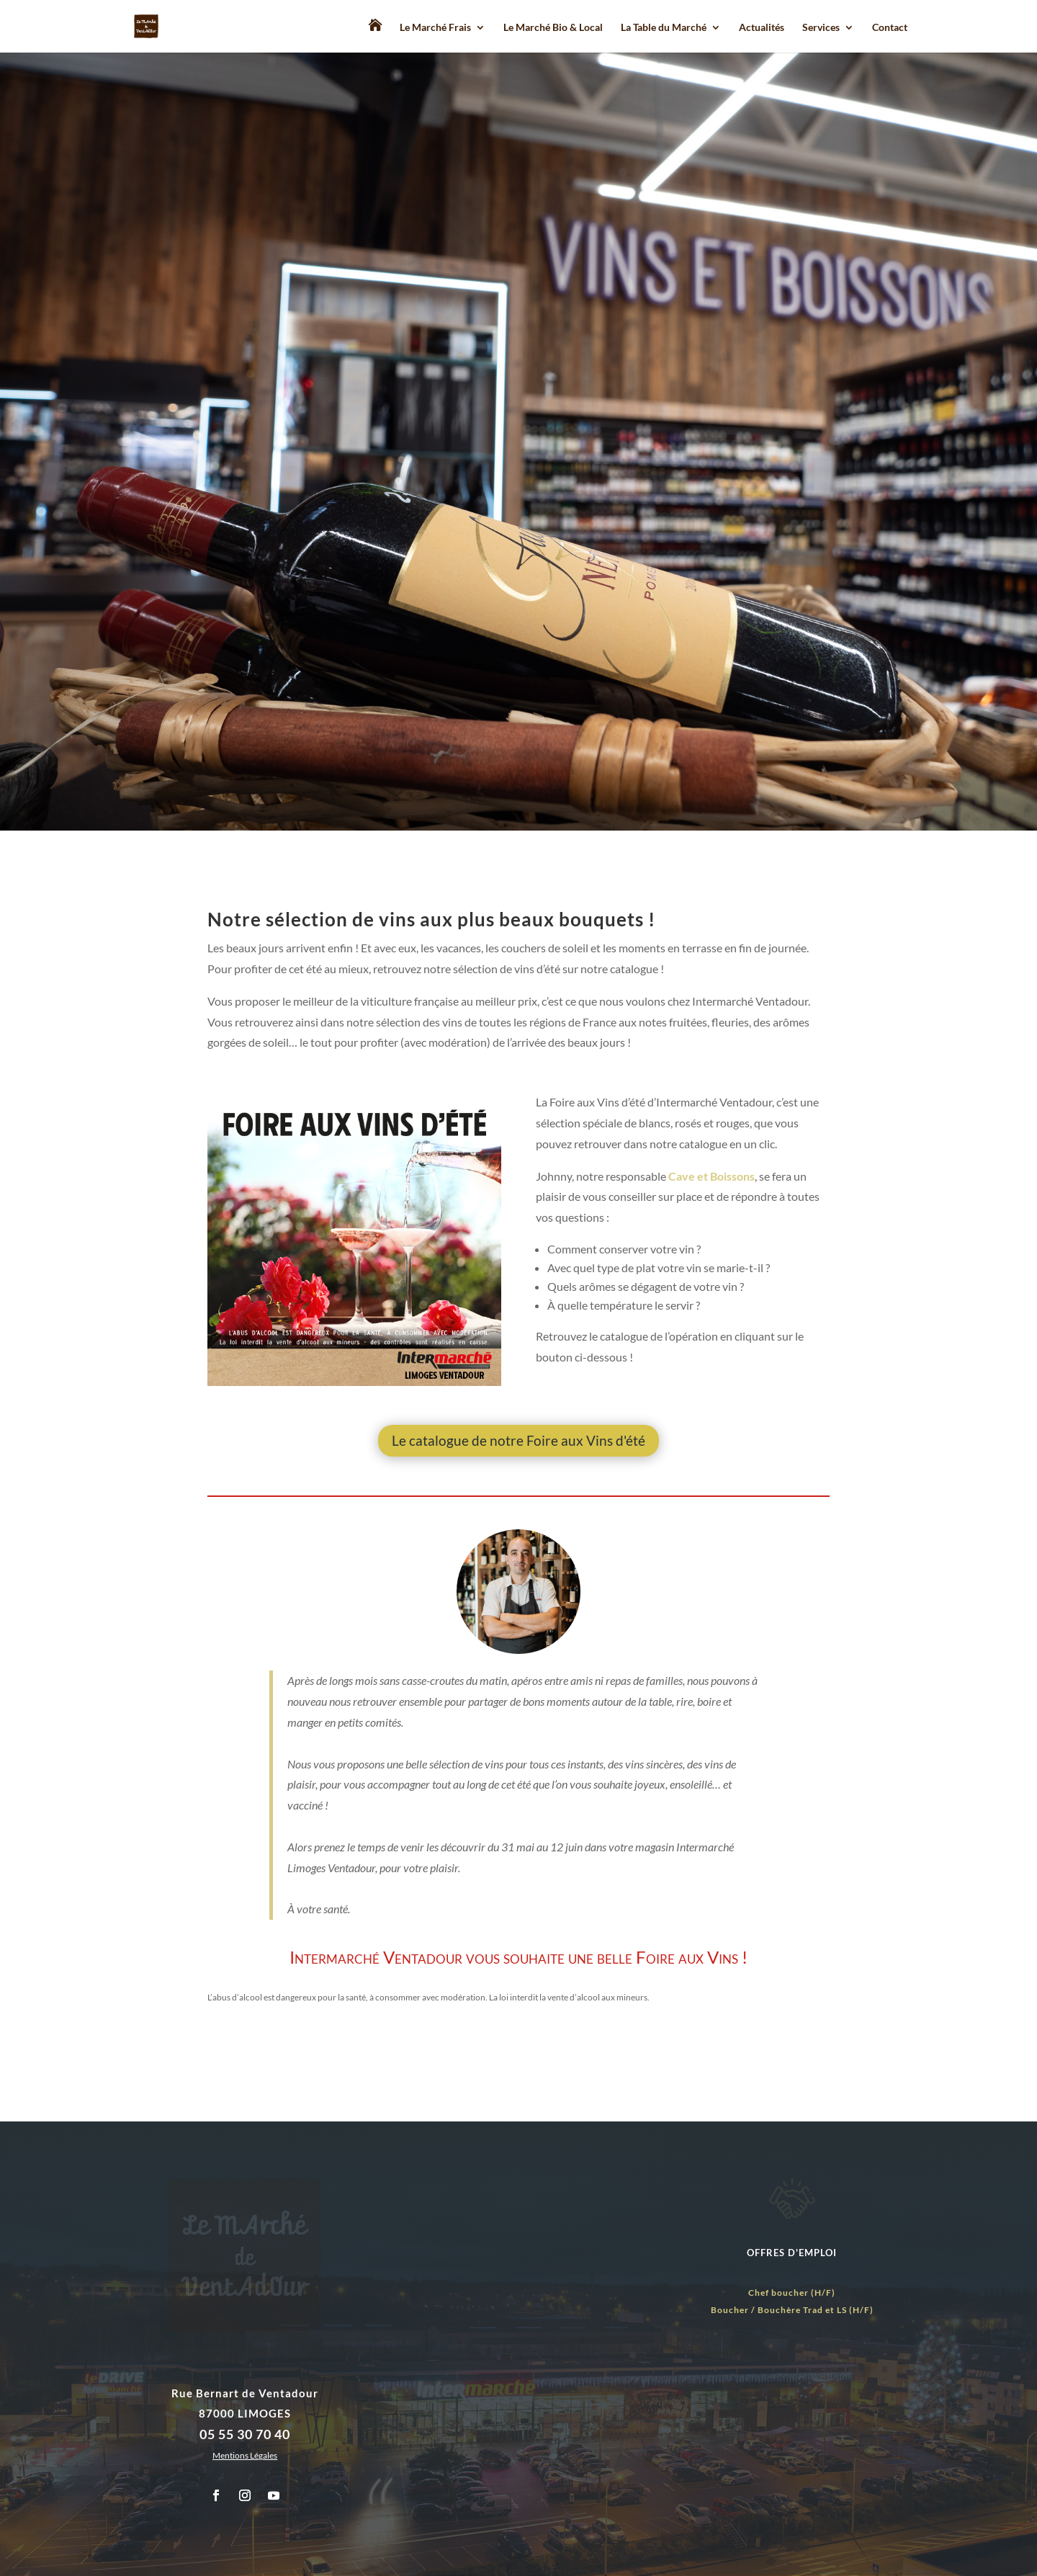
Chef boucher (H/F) (791, 2292)
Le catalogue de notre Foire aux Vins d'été (518, 1440)
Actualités (761, 27)
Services (821, 27)
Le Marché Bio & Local (553, 27)
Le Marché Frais (435, 27)
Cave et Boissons (711, 1176)
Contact (889, 27)
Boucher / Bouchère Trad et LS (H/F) (792, 2309)
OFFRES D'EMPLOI (792, 2252)
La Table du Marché (663, 27)
